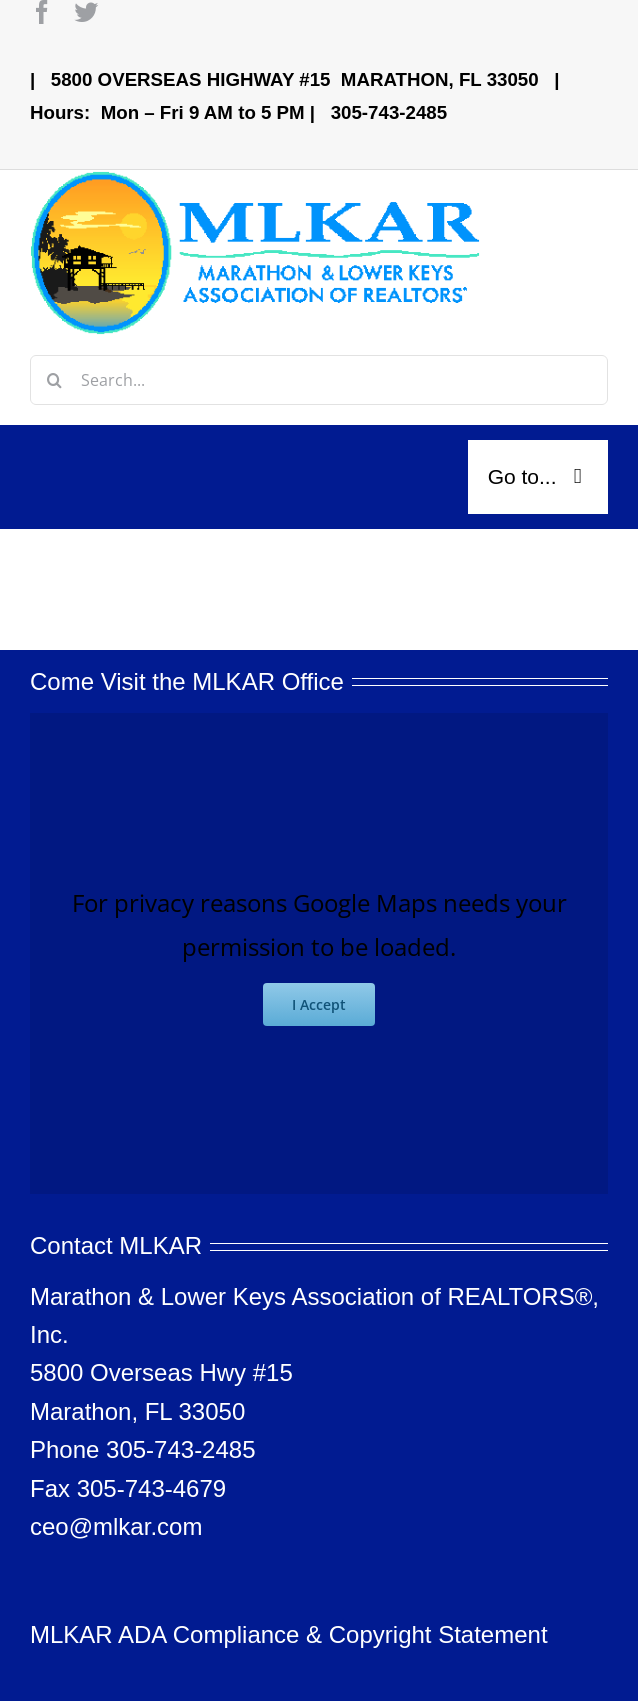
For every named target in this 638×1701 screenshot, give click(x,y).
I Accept (319, 1004)
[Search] (55, 380)
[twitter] (86, 12)
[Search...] (319, 380)
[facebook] (42, 12)
